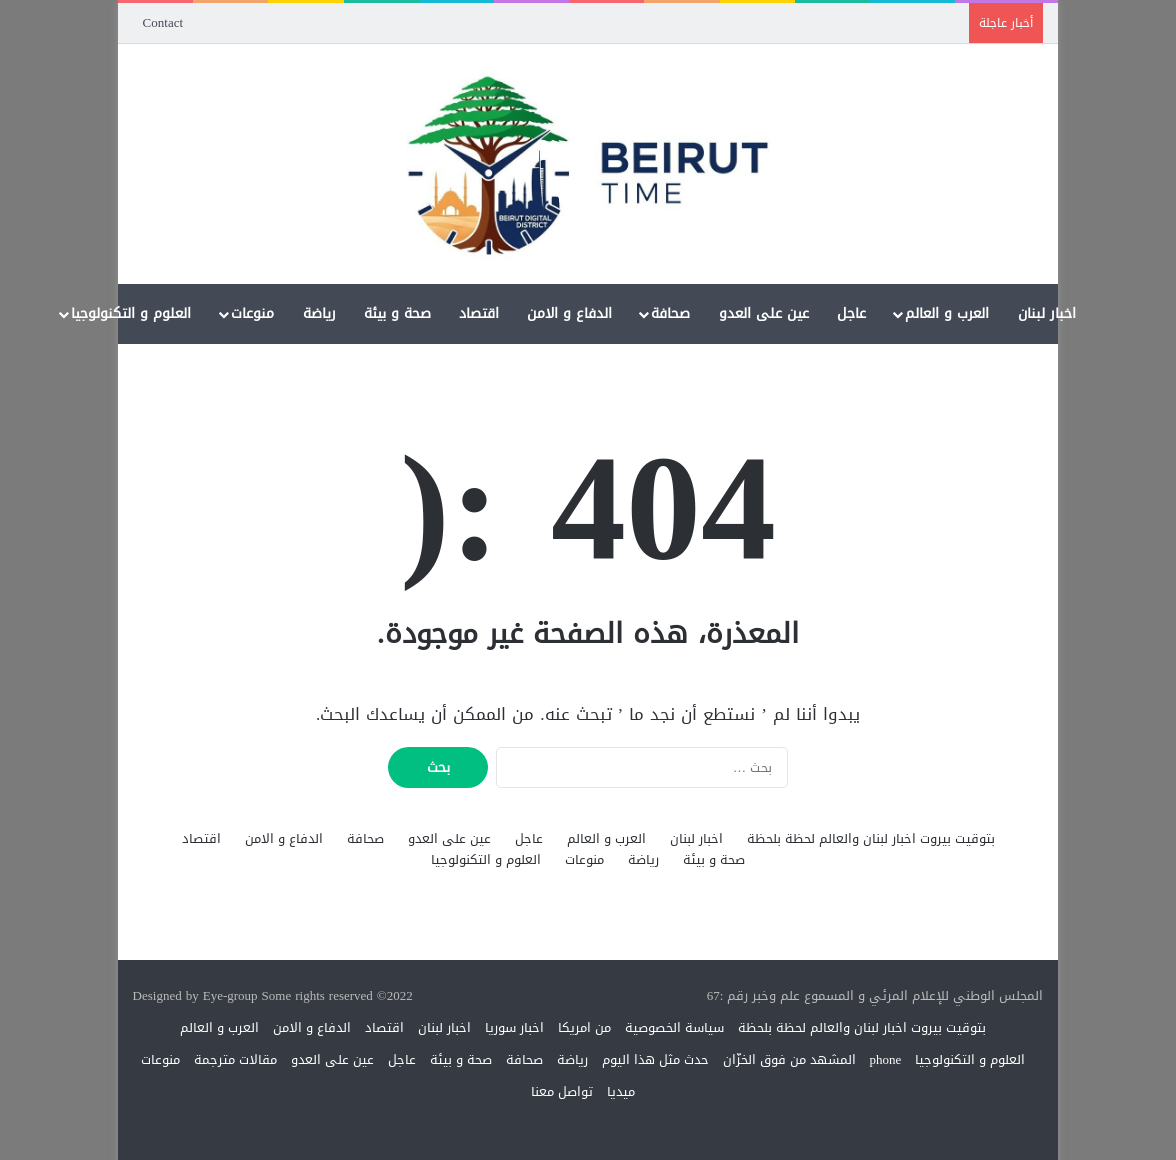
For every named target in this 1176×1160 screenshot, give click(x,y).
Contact (163, 22)
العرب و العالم (947, 313)
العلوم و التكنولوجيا (131, 313)
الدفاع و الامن (569, 313)
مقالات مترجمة (235, 1059)
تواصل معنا (562, 1091)
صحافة (670, 313)
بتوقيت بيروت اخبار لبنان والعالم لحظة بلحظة (871, 838)
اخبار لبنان (1047, 313)
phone (886, 1059)
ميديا (621, 1091)
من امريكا (584, 1027)
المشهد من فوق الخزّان (789, 1059)
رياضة (319, 313)
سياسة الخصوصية (674, 1027)
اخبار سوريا (514, 1027)
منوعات (252, 313)
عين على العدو (764, 313)
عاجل (851, 313)
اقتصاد (479, 313)
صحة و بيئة (397, 313)
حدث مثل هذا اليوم (655, 1059)
